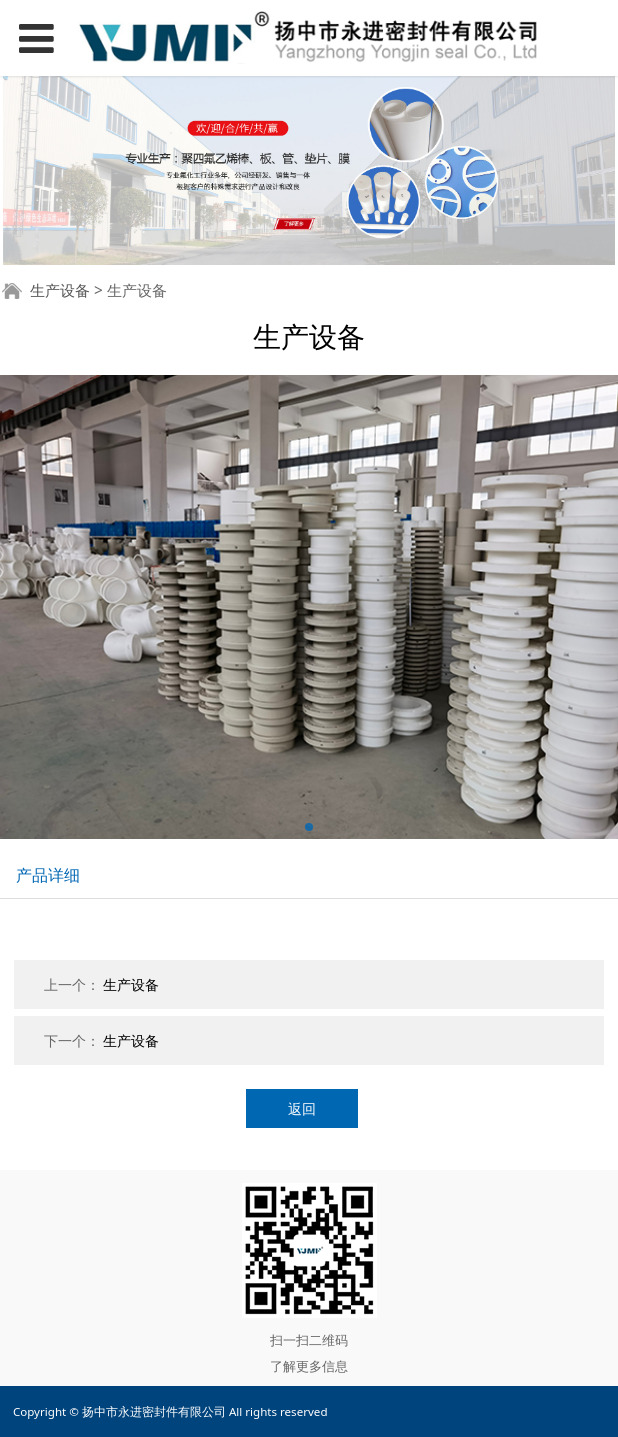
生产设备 (60, 290)
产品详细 (48, 875)
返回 (302, 1108)
